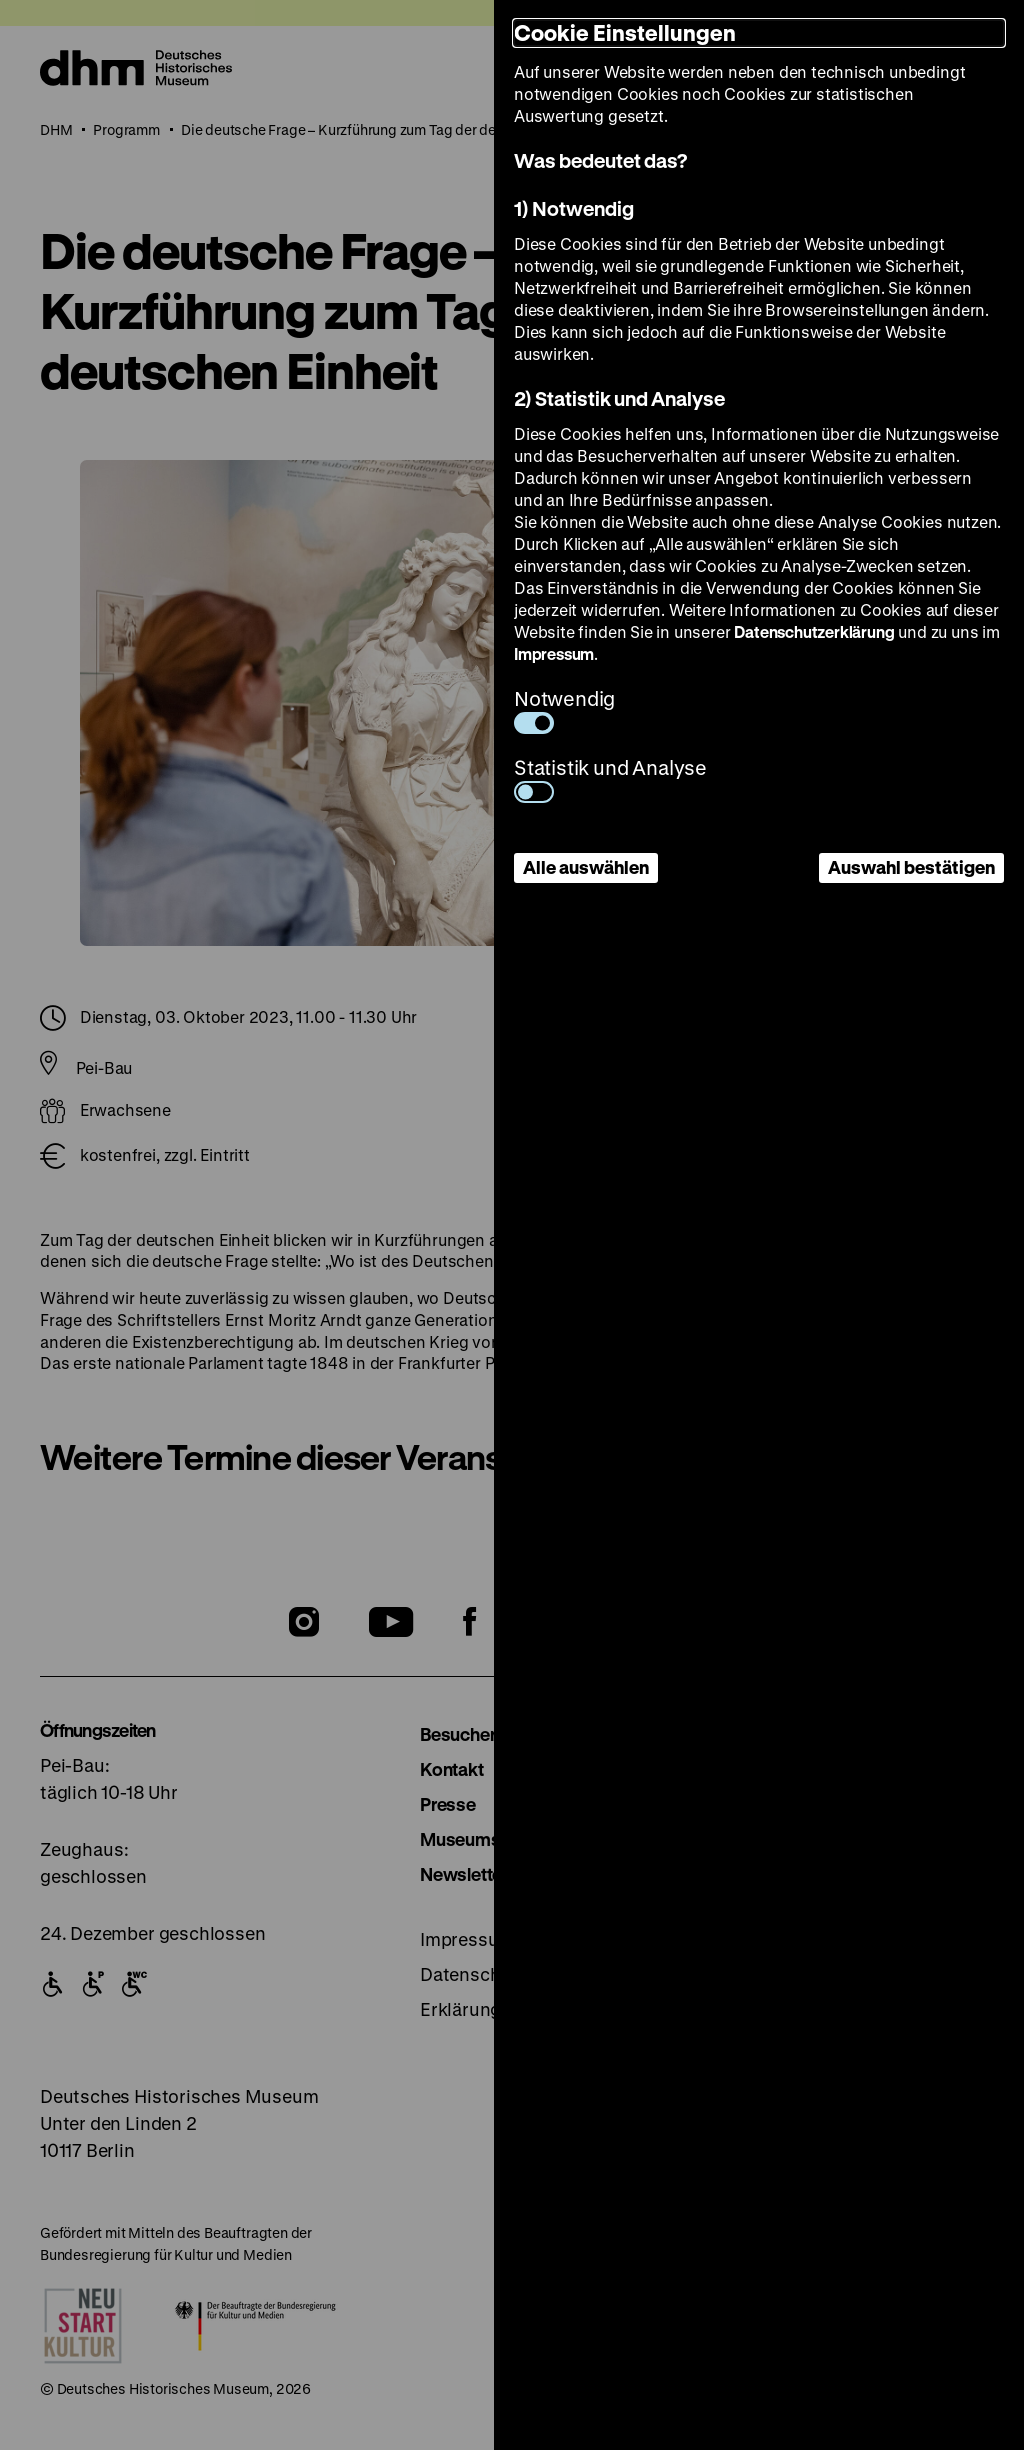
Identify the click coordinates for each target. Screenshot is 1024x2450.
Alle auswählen (586, 867)
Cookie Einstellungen (625, 32)
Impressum (554, 653)
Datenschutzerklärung (814, 631)
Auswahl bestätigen (911, 867)
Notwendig (564, 709)
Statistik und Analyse (610, 778)
